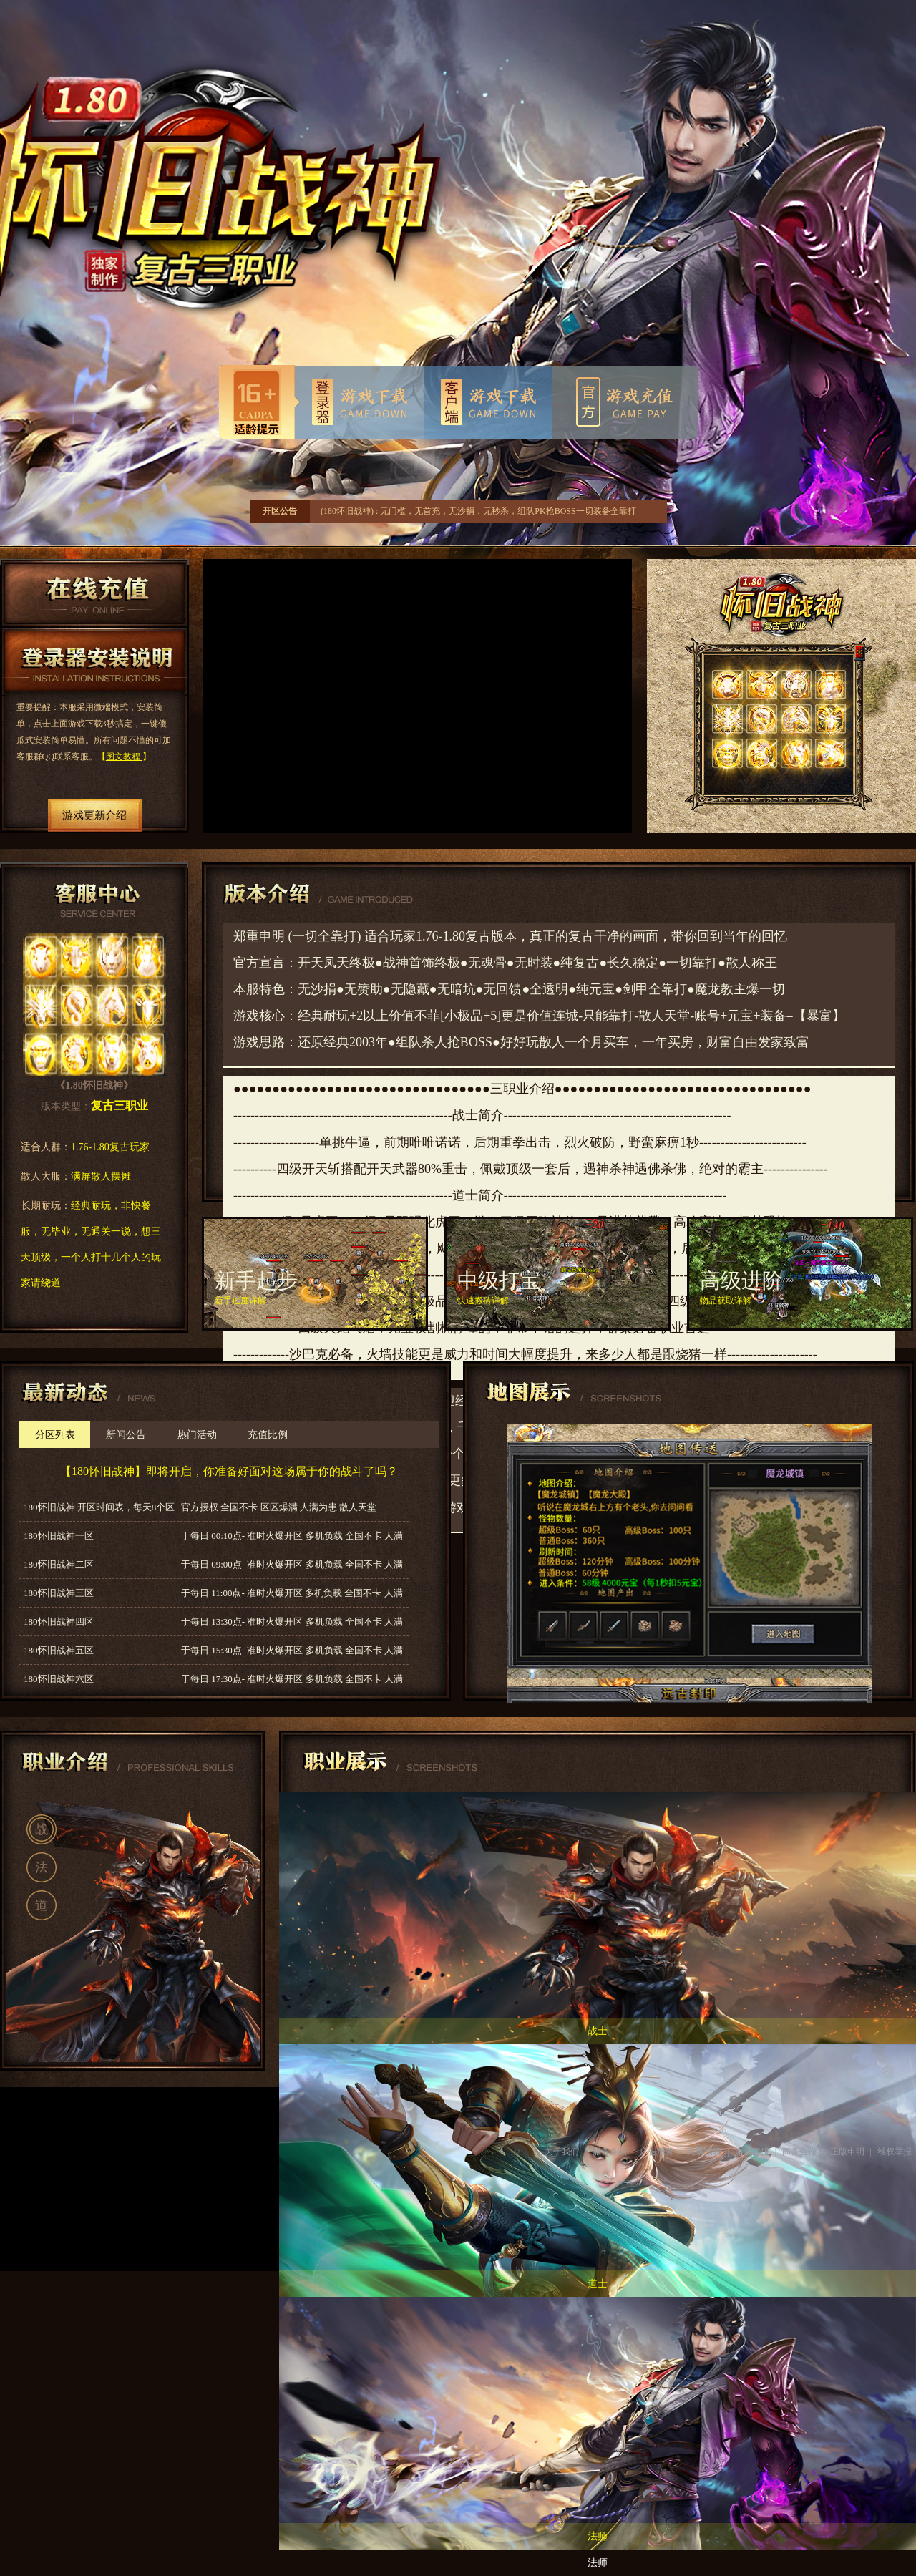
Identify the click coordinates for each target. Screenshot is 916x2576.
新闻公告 (126, 1434)
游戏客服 (752, 2152)
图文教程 (124, 757)
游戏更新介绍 (94, 815)
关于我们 (562, 2152)
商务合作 (799, 2152)
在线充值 (94, 592)
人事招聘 (704, 2152)
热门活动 (197, 1434)
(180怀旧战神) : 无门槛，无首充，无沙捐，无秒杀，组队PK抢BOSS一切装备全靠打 (478, 511)
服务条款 (610, 2152)
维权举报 (894, 2152)
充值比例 (268, 1434)
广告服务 (657, 2152)
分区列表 (55, 1434)
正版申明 (847, 2152)
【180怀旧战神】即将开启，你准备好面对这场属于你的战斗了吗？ (229, 1471)
